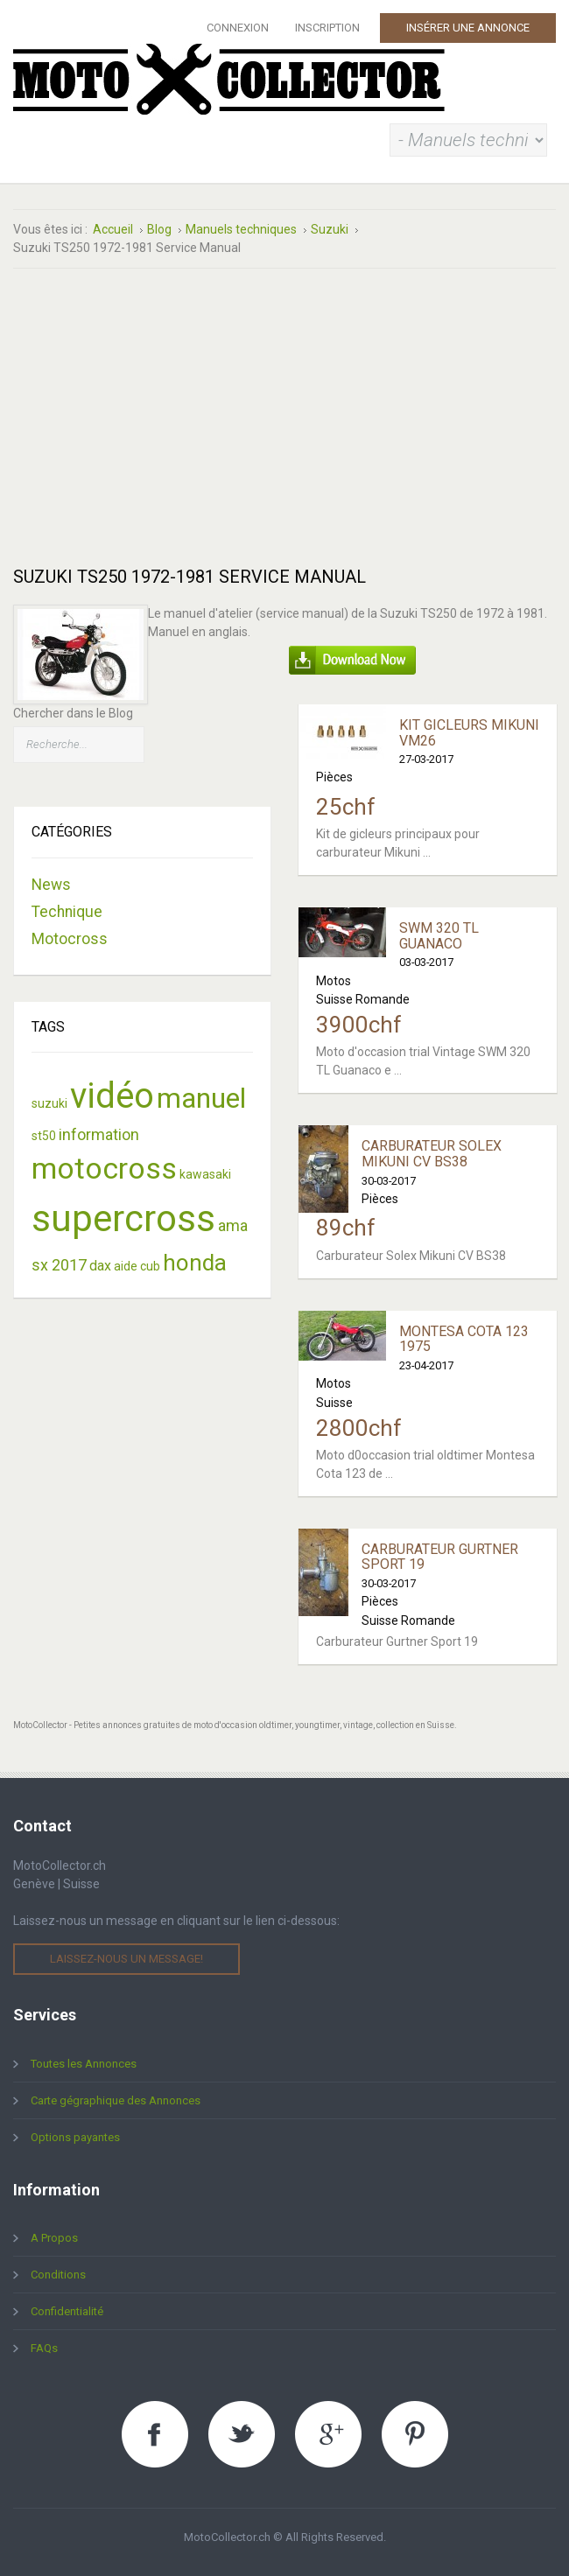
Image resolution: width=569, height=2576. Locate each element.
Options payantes (75, 2137)
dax (100, 1265)
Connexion (238, 27)
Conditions (58, 2274)
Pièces (334, 777)
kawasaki (205, 1174)
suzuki (49, 1103)
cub (150, 1266)
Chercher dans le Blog (73, 713)
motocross (104, 1168)
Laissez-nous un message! (126, 1958)
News (51, 884)
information (99, 1134)
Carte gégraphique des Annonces (115, 2100)
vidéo (112, 1095)
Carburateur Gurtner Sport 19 (440, 1557)
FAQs (44, 2348)
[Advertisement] (284, 417)
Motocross (70, 939)
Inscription (327, 27)
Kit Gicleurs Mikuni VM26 (469, 733)
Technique (67, 911)
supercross (123, 1218)
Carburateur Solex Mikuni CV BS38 (432, 1154)
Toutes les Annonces (84, 2063)
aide (125, 1266)
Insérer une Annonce (468, 27)
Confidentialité (67, 2311)
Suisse (334, 1403)
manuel (201, 1098)
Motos (333, 981)
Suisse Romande (363, 999)
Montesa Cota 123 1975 (464, 1339)
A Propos (54, 2237)
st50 (44, 1136)
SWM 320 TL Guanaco (439, 936)
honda (195, 1263)
